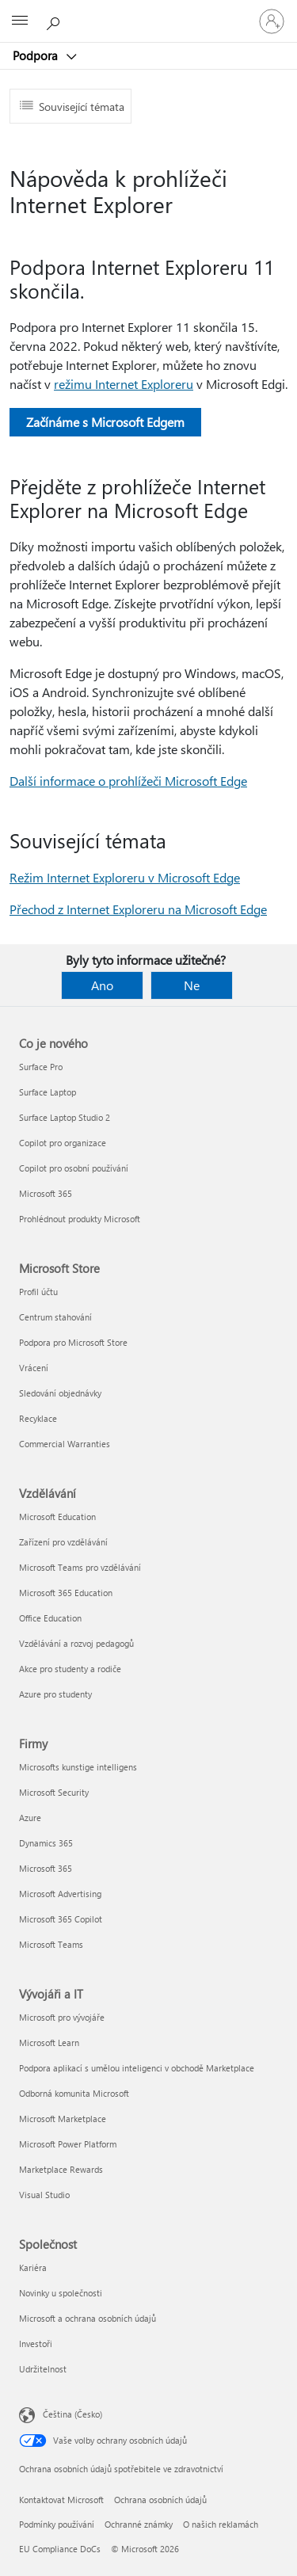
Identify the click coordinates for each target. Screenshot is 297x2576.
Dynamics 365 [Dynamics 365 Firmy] (46, 1843)
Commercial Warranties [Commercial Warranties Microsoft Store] (64, 1444)
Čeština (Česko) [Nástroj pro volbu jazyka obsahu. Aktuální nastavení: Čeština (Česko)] (72, 2414)
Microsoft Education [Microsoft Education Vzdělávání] (57, 1516)
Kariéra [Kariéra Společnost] (33, 2267)
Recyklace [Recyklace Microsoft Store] (38, 1418)
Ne (192, 985)
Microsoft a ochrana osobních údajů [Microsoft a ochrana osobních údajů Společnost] (87, 2318)
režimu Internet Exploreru (123, 383)
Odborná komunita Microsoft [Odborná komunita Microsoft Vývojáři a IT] (74, 2093)
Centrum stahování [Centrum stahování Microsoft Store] (55, 1317)
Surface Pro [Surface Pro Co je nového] (41, 1067)
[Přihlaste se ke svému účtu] (272, 21)
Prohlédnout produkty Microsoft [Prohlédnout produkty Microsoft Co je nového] (79, 1219)
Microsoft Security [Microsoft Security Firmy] (54, 1792)
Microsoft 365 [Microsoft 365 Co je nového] (45, 1193)
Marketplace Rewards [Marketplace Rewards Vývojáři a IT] (61, 2169)
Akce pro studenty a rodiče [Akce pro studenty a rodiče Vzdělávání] (70, 1669)
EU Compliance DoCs (60, 2549)
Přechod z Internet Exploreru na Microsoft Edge (138, 909)
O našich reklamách (220, 2524)
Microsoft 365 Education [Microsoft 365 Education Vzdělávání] (65, 1593)
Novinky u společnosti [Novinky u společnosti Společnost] (60, 2293)
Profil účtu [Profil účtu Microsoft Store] (38, 1292)
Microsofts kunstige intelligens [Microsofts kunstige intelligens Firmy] (78, 1767)
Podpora (37, 55)
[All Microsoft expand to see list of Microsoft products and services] (20, 21)
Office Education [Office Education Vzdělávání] (50, 1618)
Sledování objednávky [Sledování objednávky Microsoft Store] (60, 1393)
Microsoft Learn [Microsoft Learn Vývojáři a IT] (49, 2042)
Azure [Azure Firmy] (30, 1817)
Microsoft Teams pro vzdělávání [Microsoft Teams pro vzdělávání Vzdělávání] (80, 1567)
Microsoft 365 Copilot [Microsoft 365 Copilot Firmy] (60, 1919)
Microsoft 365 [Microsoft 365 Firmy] (45, 1868)
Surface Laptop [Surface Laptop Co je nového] (47, 1092)
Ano (102, 985)
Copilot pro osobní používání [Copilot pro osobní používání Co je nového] (73, 1168)
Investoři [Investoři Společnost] (35, 2343)
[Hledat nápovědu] (55, 20)
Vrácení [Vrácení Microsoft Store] (33, 1368)
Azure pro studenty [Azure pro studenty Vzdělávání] (55, 1694)
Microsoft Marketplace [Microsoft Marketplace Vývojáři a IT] (62, 2118)
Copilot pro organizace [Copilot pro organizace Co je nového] (62, 1143)
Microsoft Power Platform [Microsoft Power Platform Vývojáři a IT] (67, 2144)
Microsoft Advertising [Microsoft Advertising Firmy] (60, 1894)
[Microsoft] (148, 11)
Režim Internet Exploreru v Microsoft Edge (125, 877)
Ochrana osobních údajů (160, 2500)
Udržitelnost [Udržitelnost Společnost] (43, 2369)
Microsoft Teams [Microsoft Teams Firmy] (51, 1944)
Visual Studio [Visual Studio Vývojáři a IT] (44, 2195)
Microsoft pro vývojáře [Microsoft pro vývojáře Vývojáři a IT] (62, 2017)
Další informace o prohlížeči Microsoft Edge (128, 780)
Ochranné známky (139, 2524)
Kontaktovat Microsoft (61, 2500)
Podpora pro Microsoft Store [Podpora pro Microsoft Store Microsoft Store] (73, 1342)
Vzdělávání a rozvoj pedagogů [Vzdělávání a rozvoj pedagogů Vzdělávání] (76, 1643)
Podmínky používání (56, 2524)
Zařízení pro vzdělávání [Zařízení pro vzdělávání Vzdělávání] (63, 1542)
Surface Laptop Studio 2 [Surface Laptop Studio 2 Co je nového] (64, 1117)
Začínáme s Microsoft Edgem (105, 421)
